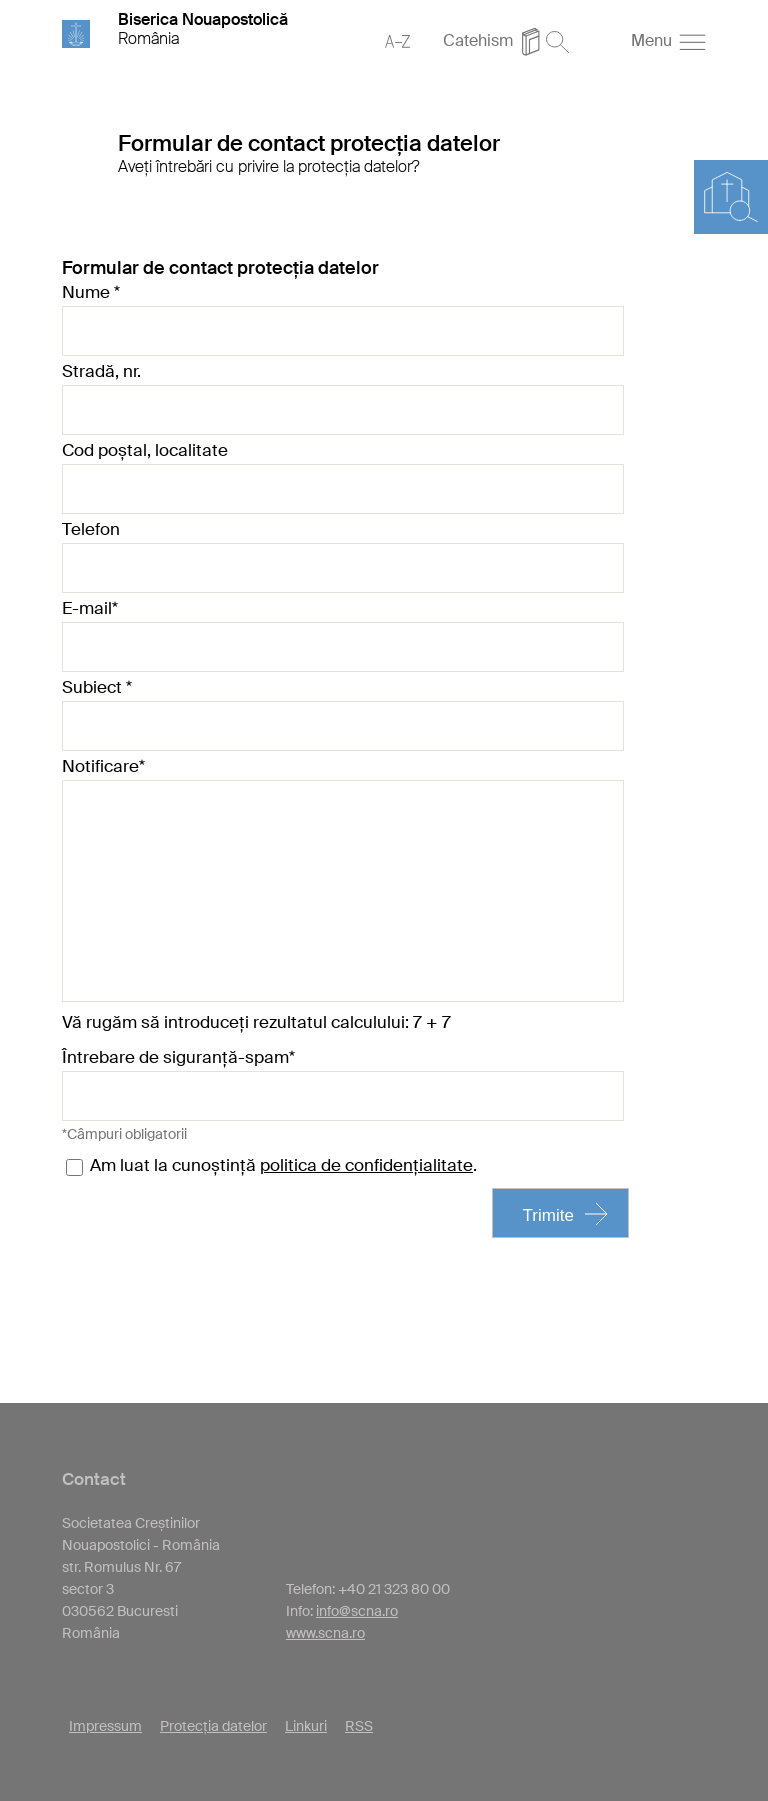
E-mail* (90, 608)
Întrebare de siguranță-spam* (178, 1057)
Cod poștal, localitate (145, 450)
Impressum (105, 1726)
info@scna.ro (357, 1611)
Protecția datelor (213, 1726)
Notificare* (103, 766)
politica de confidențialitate (366, 1165)
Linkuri (306, 1726)
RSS (359, 1726)
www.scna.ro (325, 1633)
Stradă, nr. (101, 371)
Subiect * (97, 687)
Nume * (91, 292)
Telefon (91, 529)
